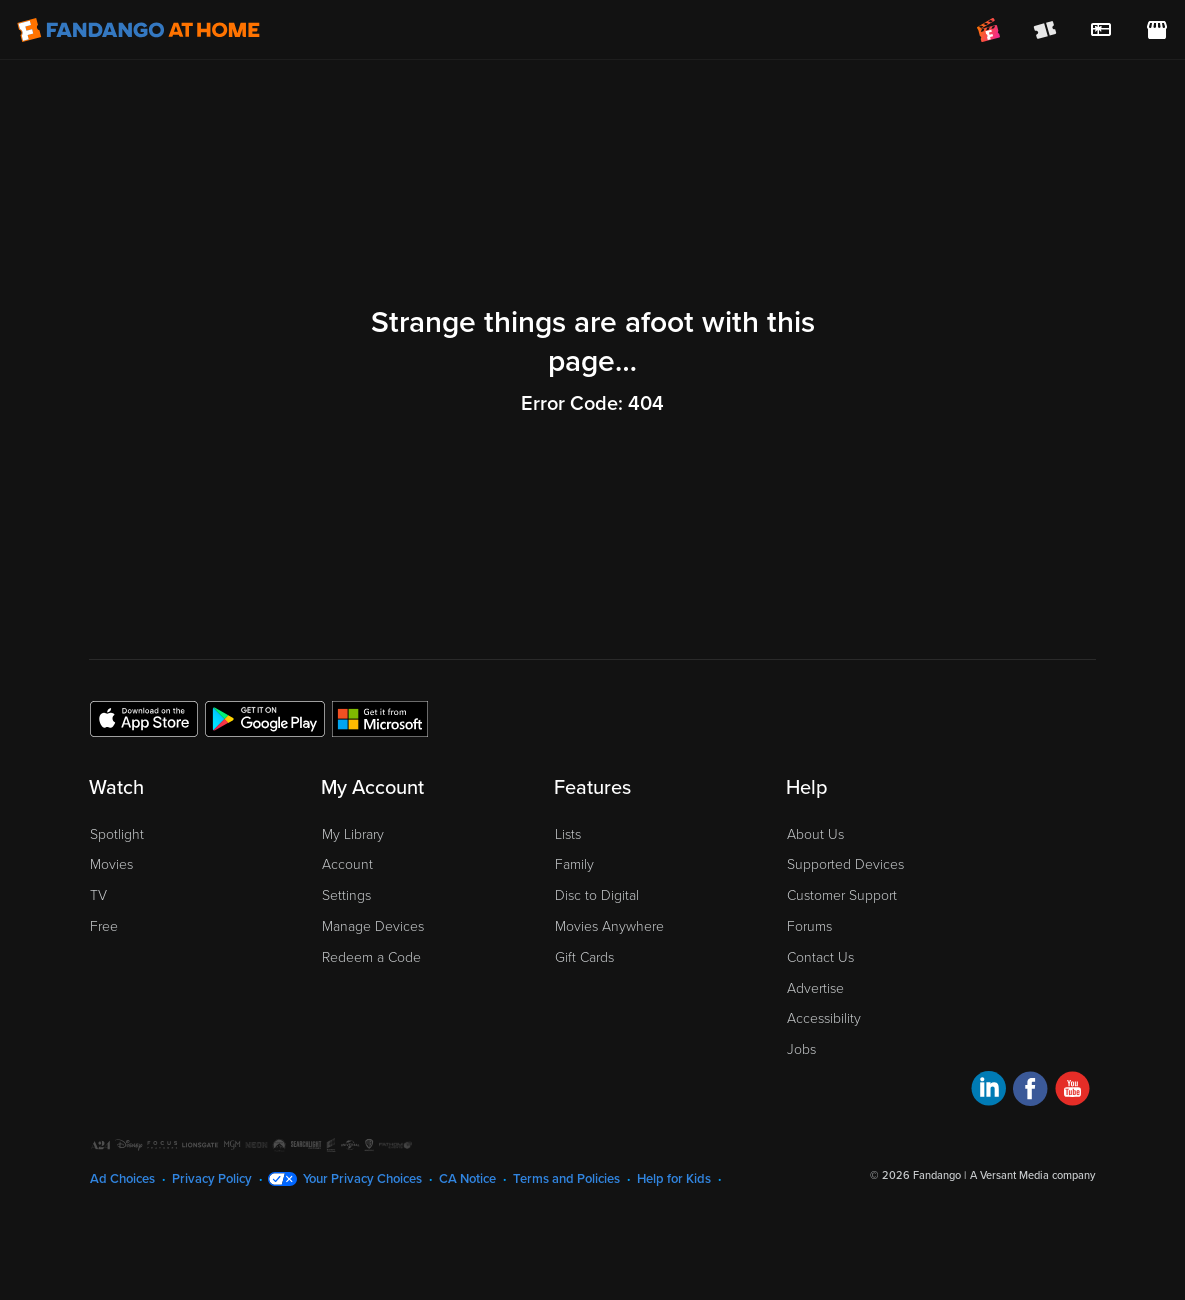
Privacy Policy (212, 1179)
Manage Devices (373, 926)
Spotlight (117, 834)
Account (347, 864)
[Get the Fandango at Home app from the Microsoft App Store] (380, 718)
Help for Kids (674, 1179)
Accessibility (824, 1018)
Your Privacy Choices (362, 1179)
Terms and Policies (566, 1179)
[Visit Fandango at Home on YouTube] (1072, 1091)
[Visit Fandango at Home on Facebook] (1030, 1091)
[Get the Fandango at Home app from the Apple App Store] (144, 718)
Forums (809, 926)
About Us (815, 834)
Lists (568, 834)
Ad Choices (122, 1179)
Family (574, 864)
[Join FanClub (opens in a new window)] (989, 30)
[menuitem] (1101, 30)
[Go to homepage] (138, 30)
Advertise (815, 988)
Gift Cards (584, 957)
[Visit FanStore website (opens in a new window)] (1157, 30)
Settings (346, 895)
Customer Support (842, 895)
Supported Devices (845, 864)
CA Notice (467, 1179)
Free (104, 926)
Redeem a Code (371, 957)
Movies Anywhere (609, 926)
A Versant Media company (1032, 1175)
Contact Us (820, 957)
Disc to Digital (597, 895)
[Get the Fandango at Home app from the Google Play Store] (265, 718)
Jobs (801, 1049)
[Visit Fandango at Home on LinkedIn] (988, 1091)
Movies (111, 864)
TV (98, 895)
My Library (353, 834)
